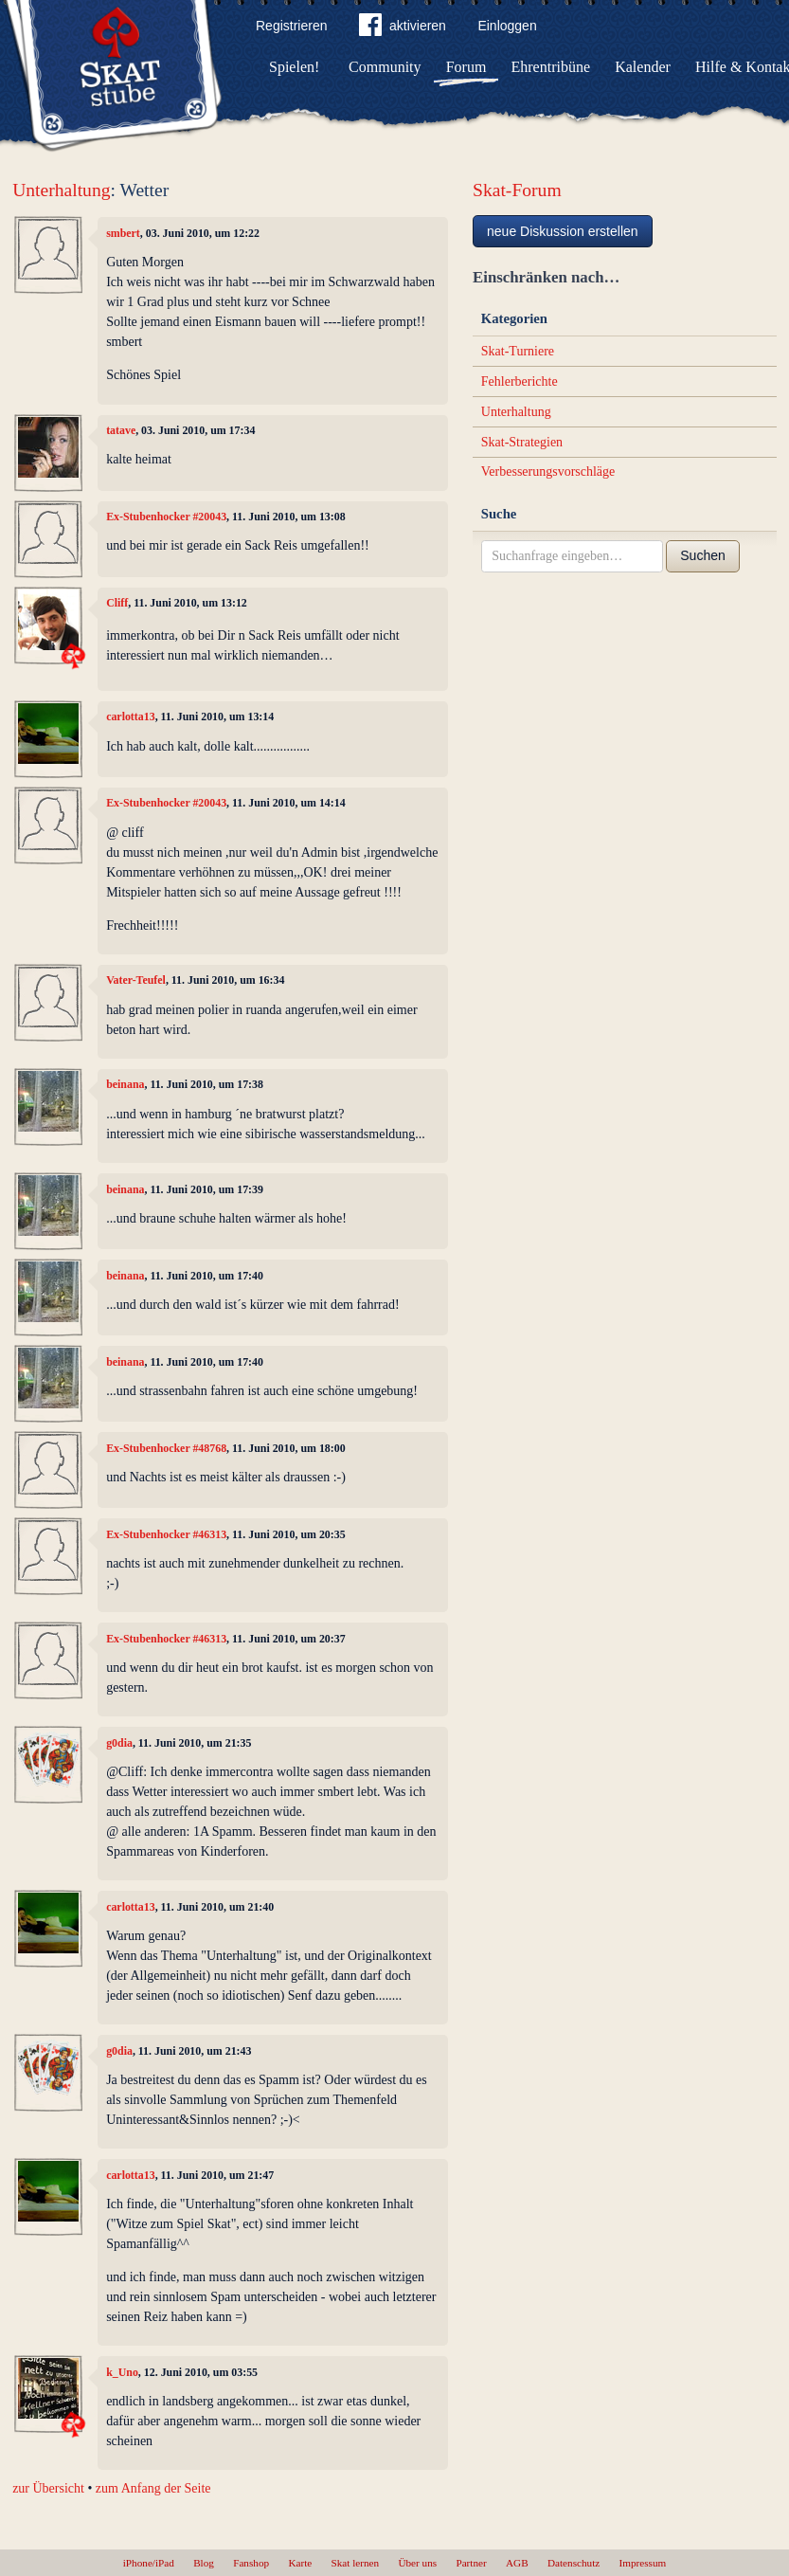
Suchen (702, 555)
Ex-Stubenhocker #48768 (166, 1448)
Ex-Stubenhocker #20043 (166, 516)
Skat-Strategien (522, 442)
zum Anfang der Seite (153, 2488)
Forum (466, 67)
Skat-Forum (517, 190)
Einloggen (506, 25)
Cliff (117, 602)
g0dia (119, 1743)
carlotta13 (130, 716)
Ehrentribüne (551, 67)
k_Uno (122, 2372)
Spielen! (294, 67)
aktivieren (402, 28)
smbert (123, 233)
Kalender (643, 67)
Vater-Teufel (136, 980)
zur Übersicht (48, 2488)
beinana (125, 1084)
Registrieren (291, 25)
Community (385, 67)
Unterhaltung (61, 190)
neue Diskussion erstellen (562, 231)
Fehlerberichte (519, 381)
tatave (120, 430)
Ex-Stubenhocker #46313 (166, 1534)
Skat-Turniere (517, 351)
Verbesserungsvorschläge (548, 471)
